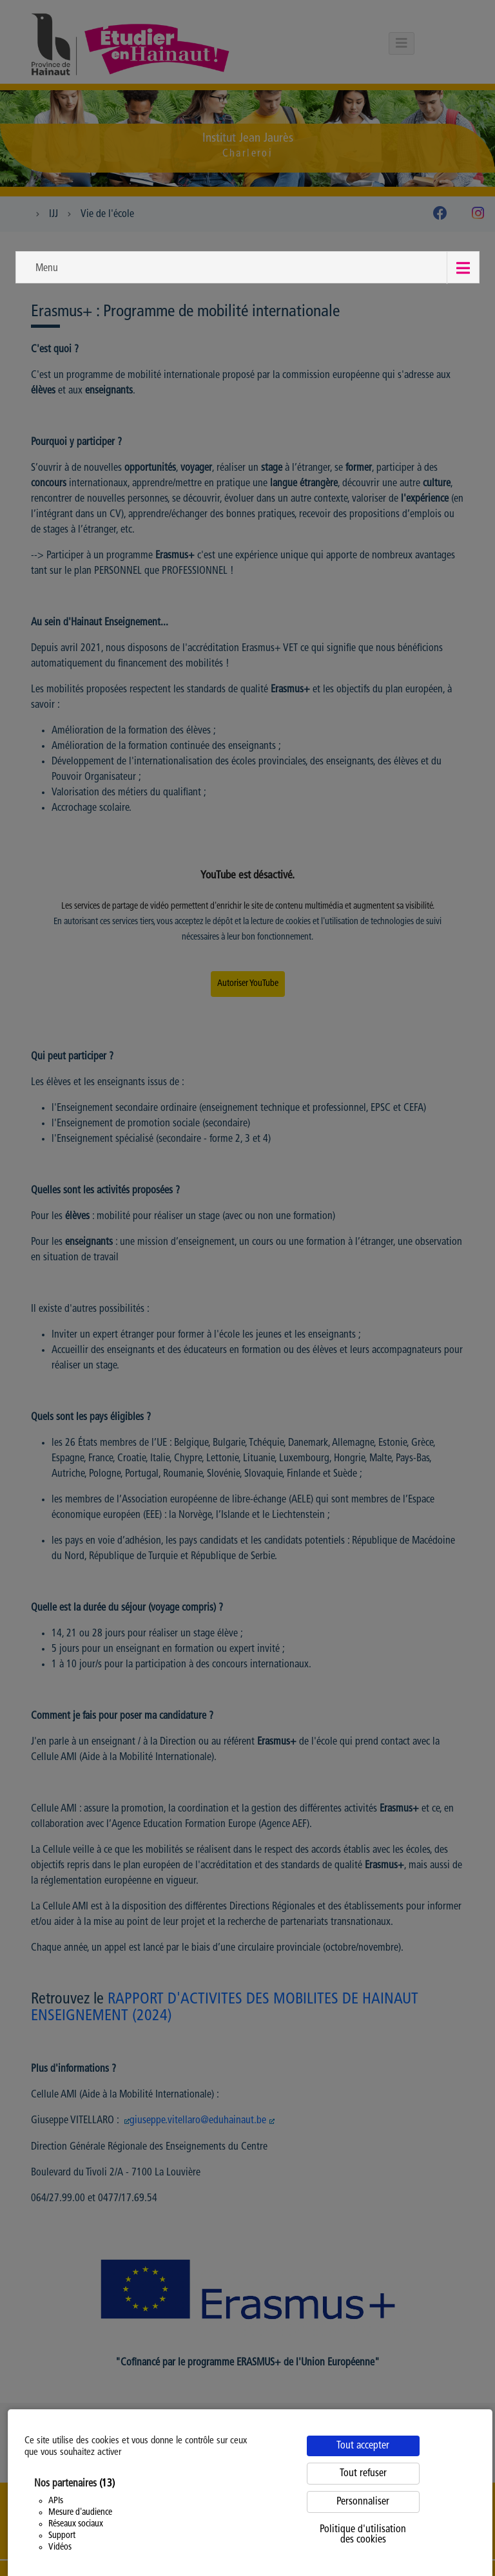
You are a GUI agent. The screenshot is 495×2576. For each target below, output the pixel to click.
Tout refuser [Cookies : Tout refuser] (363, 2473)
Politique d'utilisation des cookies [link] (363, 2534)
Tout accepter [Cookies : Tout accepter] (362, 2446)
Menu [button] (46, 268)
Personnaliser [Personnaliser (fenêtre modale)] (362, 2502)
